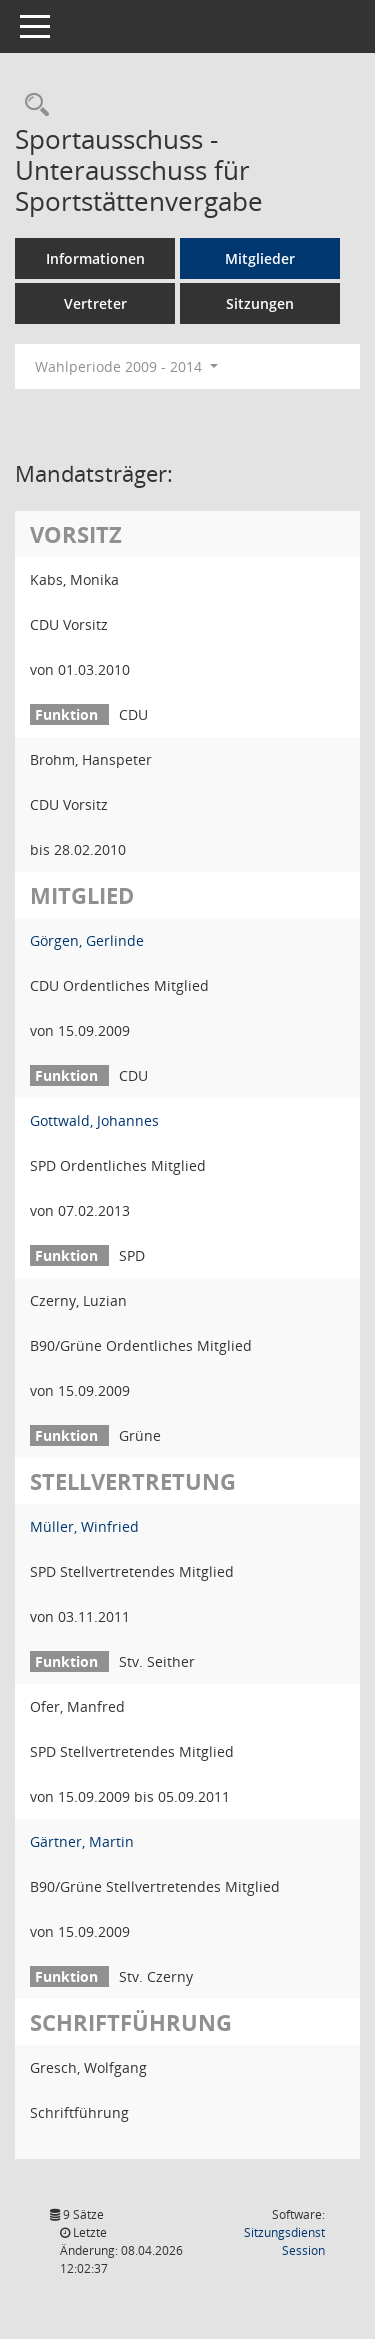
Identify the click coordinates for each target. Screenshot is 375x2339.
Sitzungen (260, 303)
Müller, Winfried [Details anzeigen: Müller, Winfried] (84, 1526)
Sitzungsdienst (284, 2241)
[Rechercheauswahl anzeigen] (32, 105)
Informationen (95, 258)
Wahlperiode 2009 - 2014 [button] (126, 366)
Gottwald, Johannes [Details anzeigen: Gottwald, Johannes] (94, 1120)
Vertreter (95, 303)
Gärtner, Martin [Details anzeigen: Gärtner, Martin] (82, 1841)
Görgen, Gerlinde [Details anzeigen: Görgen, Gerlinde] (87, 940)
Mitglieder (260, 258)
